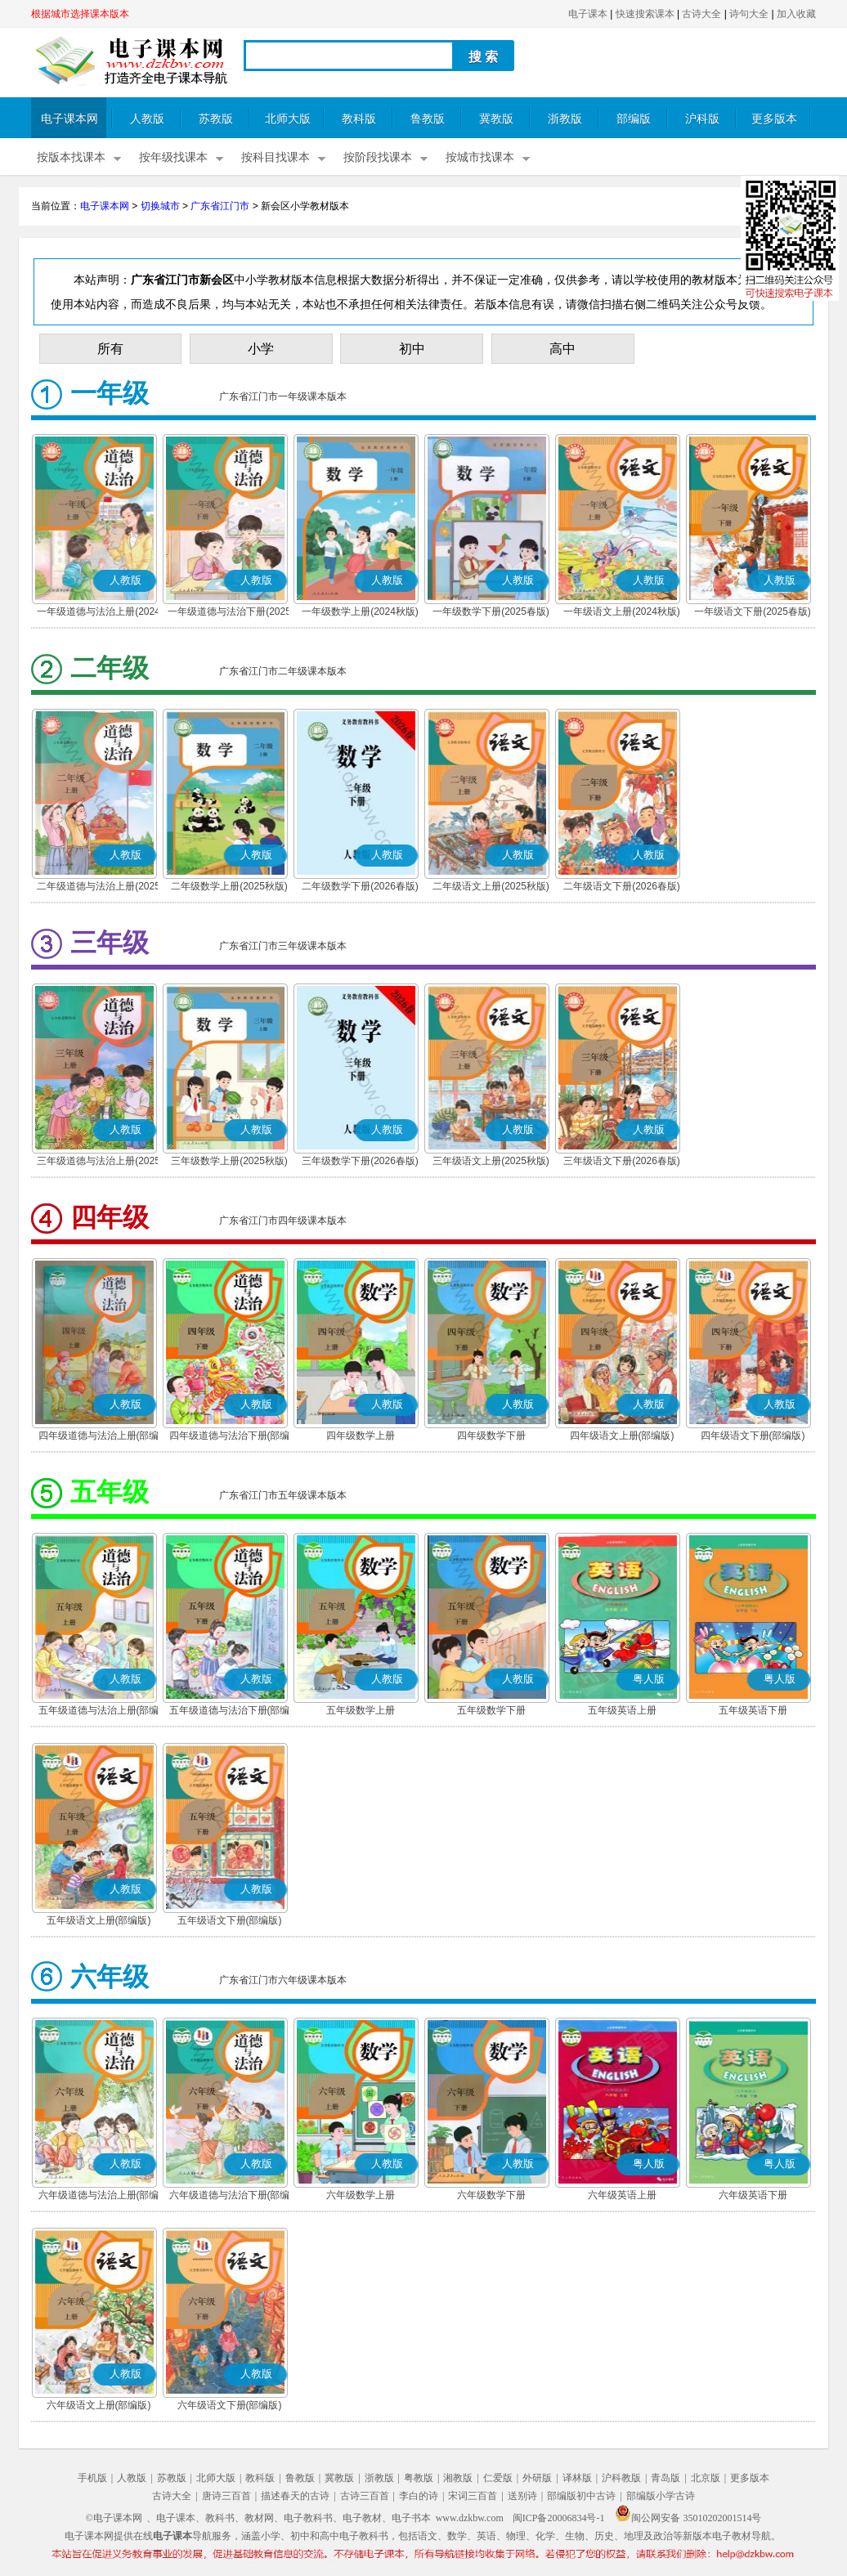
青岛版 (665, 2478)
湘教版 (458, 2478)
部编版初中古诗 (581, 2496)
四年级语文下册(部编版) (753, 1435)
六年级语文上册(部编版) (99, 2405)
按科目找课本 (275, 157)
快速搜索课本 (645, 14)
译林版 (577, 2478)
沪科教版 (621, 2478)
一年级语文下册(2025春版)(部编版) (752, 613)
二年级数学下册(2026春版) (360, 886)
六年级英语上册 (622, 2195)
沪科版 (702, 119)
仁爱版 (498, 2478)
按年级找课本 (173, 157)
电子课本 (587, 14)
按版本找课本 (71, 157)
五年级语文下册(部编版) (229, 1920)
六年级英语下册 (753, 2195)
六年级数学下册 (491, 2195)
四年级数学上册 (360, 1435)
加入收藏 (796, 14)
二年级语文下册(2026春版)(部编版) (621, 887)
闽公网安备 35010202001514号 (688, 2518)
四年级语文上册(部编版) (622, 1435)
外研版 (537, 2478)
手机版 (92, 2478)
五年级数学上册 (360, 1710)
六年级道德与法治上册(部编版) (98, 2196)
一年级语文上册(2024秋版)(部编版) (621, 613)
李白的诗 (418, 2496)
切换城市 (160, 206)
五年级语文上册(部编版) (99, 1920)
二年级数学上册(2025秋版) (229, 886)
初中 (412, 349)
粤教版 (418, 2478)
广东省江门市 (219, 206)
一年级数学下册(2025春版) (490, 611)
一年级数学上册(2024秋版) (360, 611)
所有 (110, 349)
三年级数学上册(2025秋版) (229, 1161)
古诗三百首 (364, 2496)
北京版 (705, 2478)
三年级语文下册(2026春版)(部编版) (621, 1162)
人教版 (147, 119)
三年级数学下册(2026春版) (360, 1161)
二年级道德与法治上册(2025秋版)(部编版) (98, 887)
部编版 (633, 119)
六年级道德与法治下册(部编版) (229, 2196)
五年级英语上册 (622, 1710)
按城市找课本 (480, 157)
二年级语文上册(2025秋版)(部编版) (490, 887)
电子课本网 (69, 119)
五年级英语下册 (753, 1710)
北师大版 (288, 119)
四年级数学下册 (491, 1435)
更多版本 (774, 119)
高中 (562, 349)
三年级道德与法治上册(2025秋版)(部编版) (98, 1162)
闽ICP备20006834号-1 (559, 2518)
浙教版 (565, 119)
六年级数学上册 (360, 2195)
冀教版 (496, 119)
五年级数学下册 (491, 1710)
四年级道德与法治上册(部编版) (98, 1437)
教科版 (359, 119)
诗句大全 (749, 14)
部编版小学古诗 (660, 2496)
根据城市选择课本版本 (80, 14)
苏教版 (216, 119)
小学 (261, 349)
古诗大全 (701, 14)
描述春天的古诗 (295, 2496)
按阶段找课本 (377, 157)
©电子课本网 (114, 2518)
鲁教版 (427, 119)
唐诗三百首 (226, 2496)
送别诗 (522, 2496)
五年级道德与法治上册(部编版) (98, 1712)
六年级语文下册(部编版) (229, 2405)
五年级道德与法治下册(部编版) (229, 1712)
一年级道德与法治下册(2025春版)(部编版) (229, 613)
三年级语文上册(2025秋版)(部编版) (490, 1162)
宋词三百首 (472, 2496)
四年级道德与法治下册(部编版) (229, 1437)
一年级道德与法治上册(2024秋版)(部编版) (98, 613)
